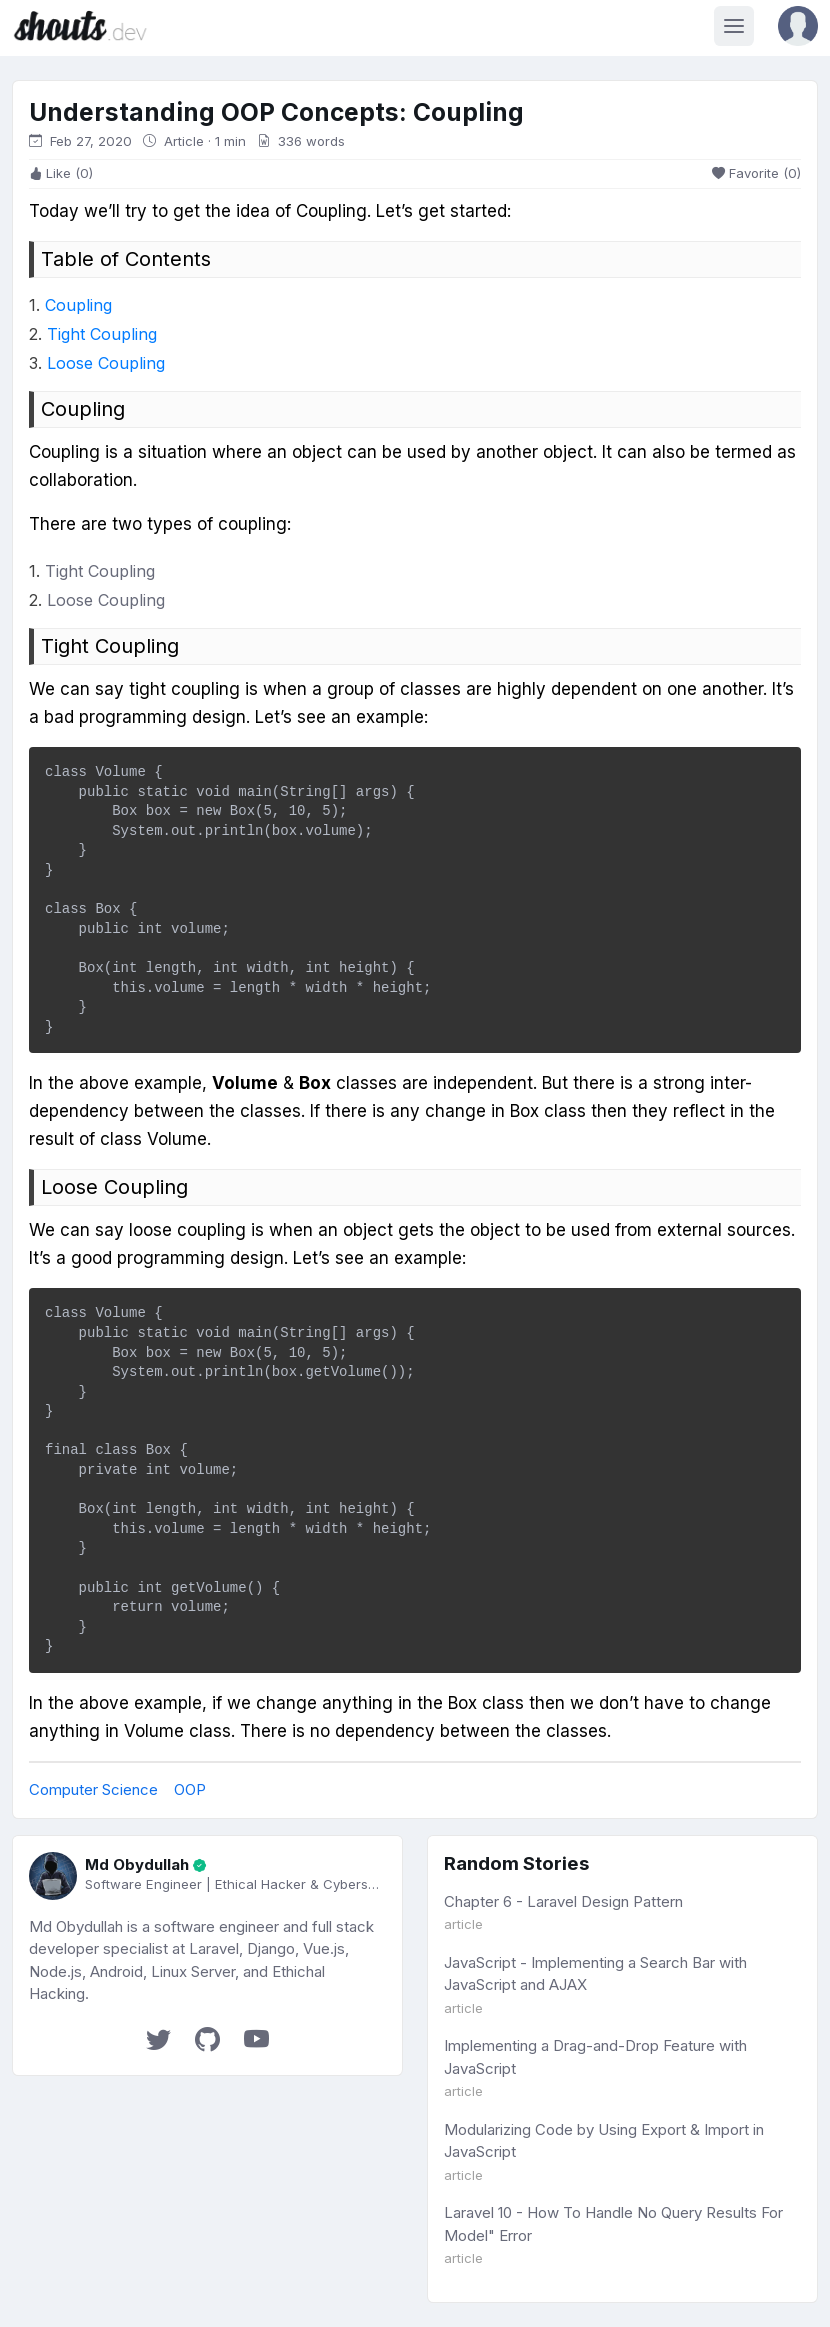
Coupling (78, 305)
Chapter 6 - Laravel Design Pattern (563, 1901)
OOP (190, 1789)
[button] (798, 26)
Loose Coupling (106, 363)
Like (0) (61, 173)
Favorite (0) (756, 173)
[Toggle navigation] (734, 26)
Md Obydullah (137, 1864)
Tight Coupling (102, 334)
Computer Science (93, 1789)
